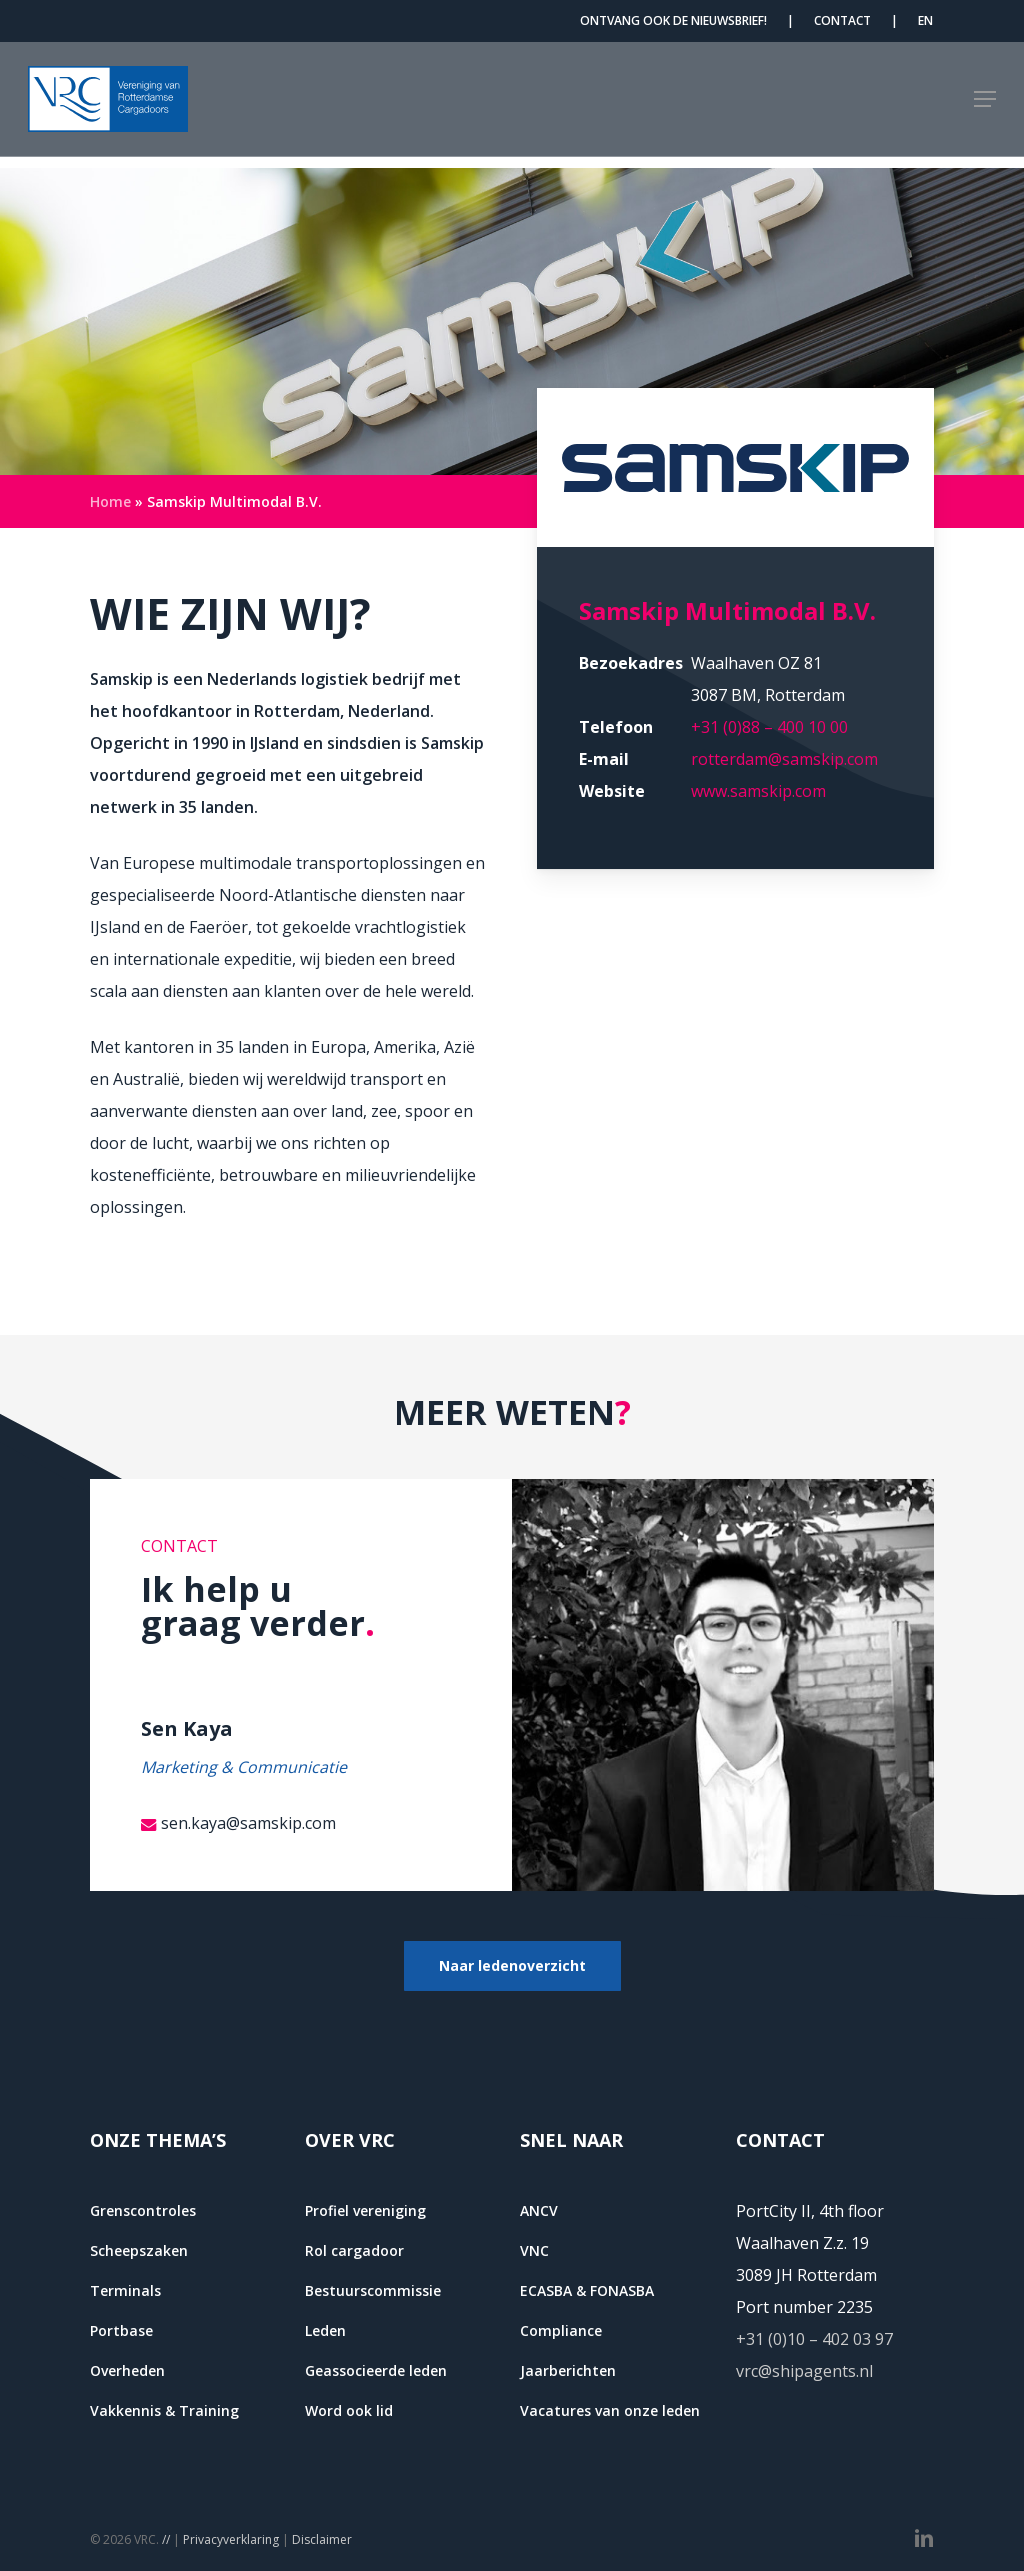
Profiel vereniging (365, 2210)
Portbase (121, 2330)
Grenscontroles (143, 2210)
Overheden (127, 2370)
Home (110, 501)
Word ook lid (349, 2410)
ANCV (539, 2210)
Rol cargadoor (354, 2250)
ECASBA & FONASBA (587, 2290)
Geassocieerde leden (376, 2370)
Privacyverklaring (231, 2539)
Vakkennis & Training (164, 2410)
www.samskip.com (758, 791)
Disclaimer (322, 2539)
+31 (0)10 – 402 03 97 (814, 2339)
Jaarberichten (568, 2370)
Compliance (561, 2330)
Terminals (125, 2290)
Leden (325, 2330)
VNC (534, 2250)
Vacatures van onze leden (610, 2410)
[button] (985, 105)
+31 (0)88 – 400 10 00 (769, 727)
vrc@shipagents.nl (804, 2371)
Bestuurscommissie (373, 2290)
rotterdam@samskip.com (784, 759)
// (166, 2539)
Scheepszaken (139, 2250)
